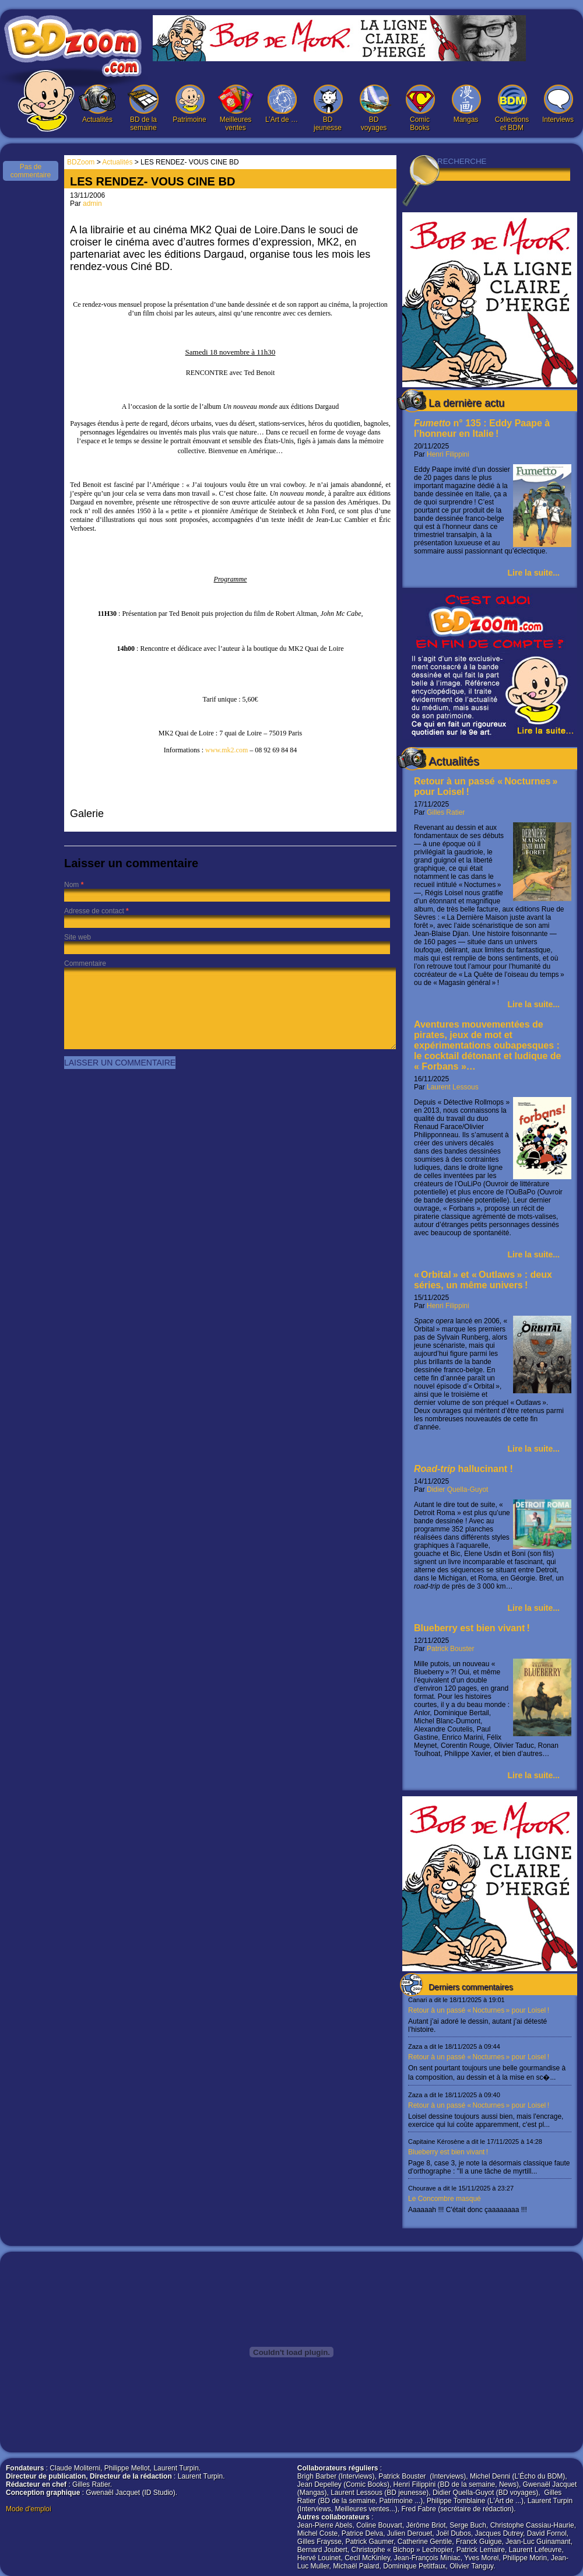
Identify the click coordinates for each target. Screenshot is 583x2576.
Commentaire (85, 963)
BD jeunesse (327, 108)
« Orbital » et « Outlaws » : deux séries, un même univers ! (483, 1280)
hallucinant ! (463, 1469)
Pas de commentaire (30, 171)
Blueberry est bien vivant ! (472, 1628)
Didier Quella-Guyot (457, 1489)
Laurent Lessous (453, 1087)
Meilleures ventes (235, 108)
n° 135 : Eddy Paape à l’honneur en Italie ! (482, 428)
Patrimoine (189, 104)
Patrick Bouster (450, 1649)
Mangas (465, 104)
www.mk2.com (226, 750)
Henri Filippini (448, 454)
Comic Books (419, 108)
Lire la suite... (534, 572)
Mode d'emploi (28, 2509)
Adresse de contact (94, 911)
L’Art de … (281, 104)
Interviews (558, 104)
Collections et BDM (512, 108)
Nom (71, 885)
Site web (77, 937)
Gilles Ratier (446, 812)
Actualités (97, 104)
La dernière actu (466, 403)
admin (92, 203)
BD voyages (373, 108)
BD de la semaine (143, 108)
